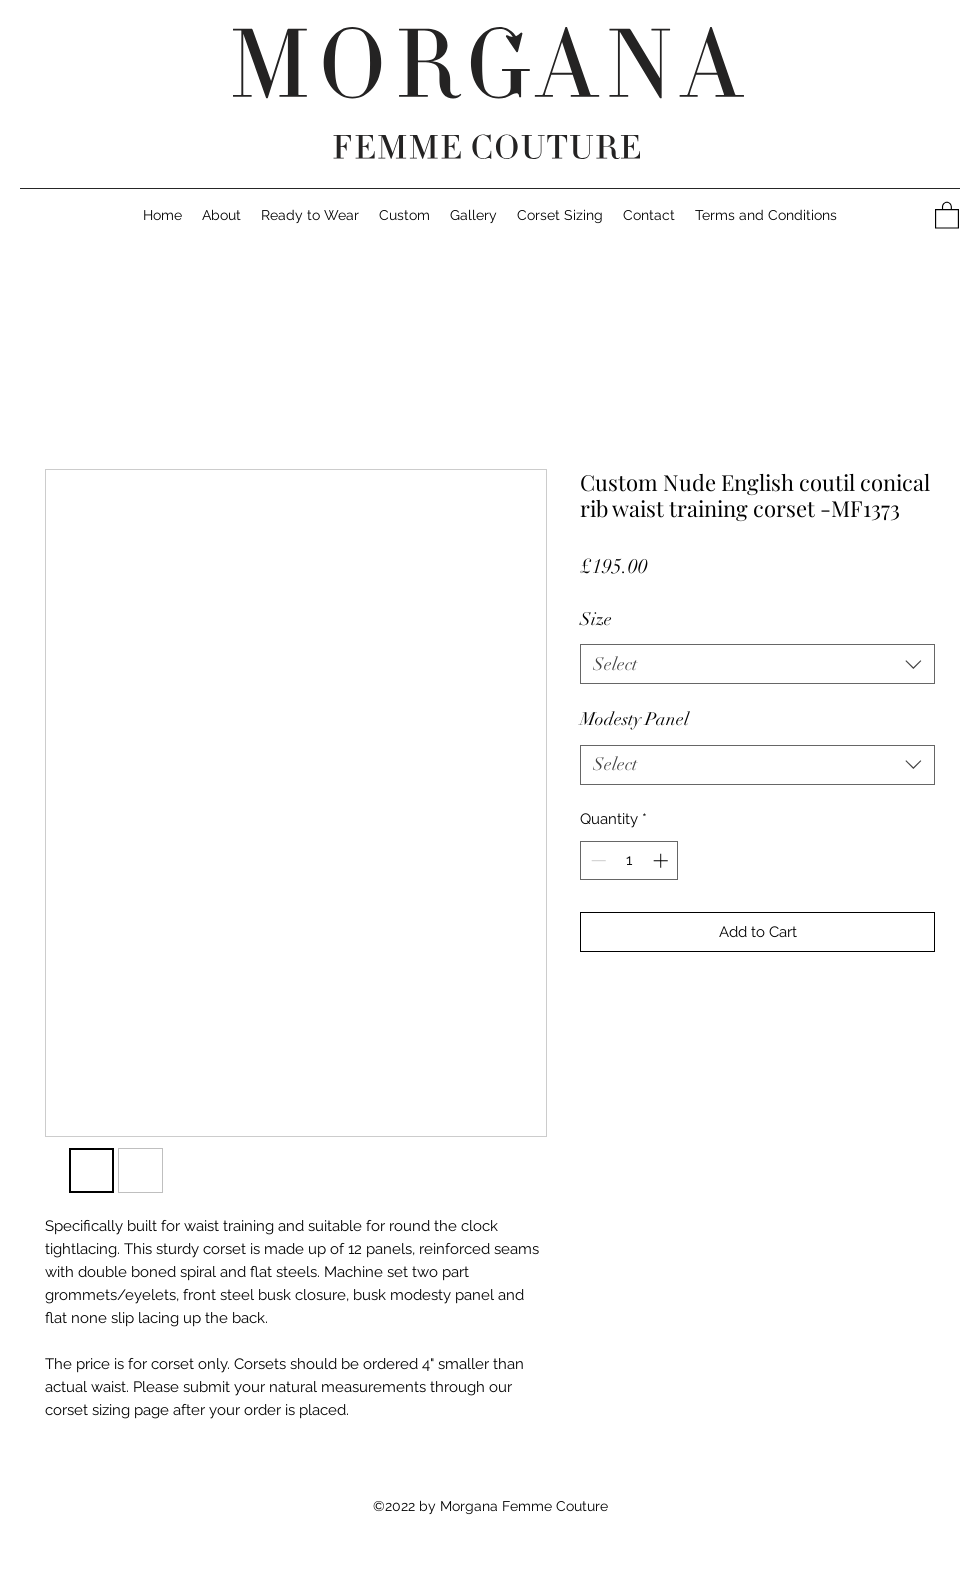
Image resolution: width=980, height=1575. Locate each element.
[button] (649, 215)
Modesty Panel (634, 719)
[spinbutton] (629, 860)
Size (596, 619)
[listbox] (757, 664)
